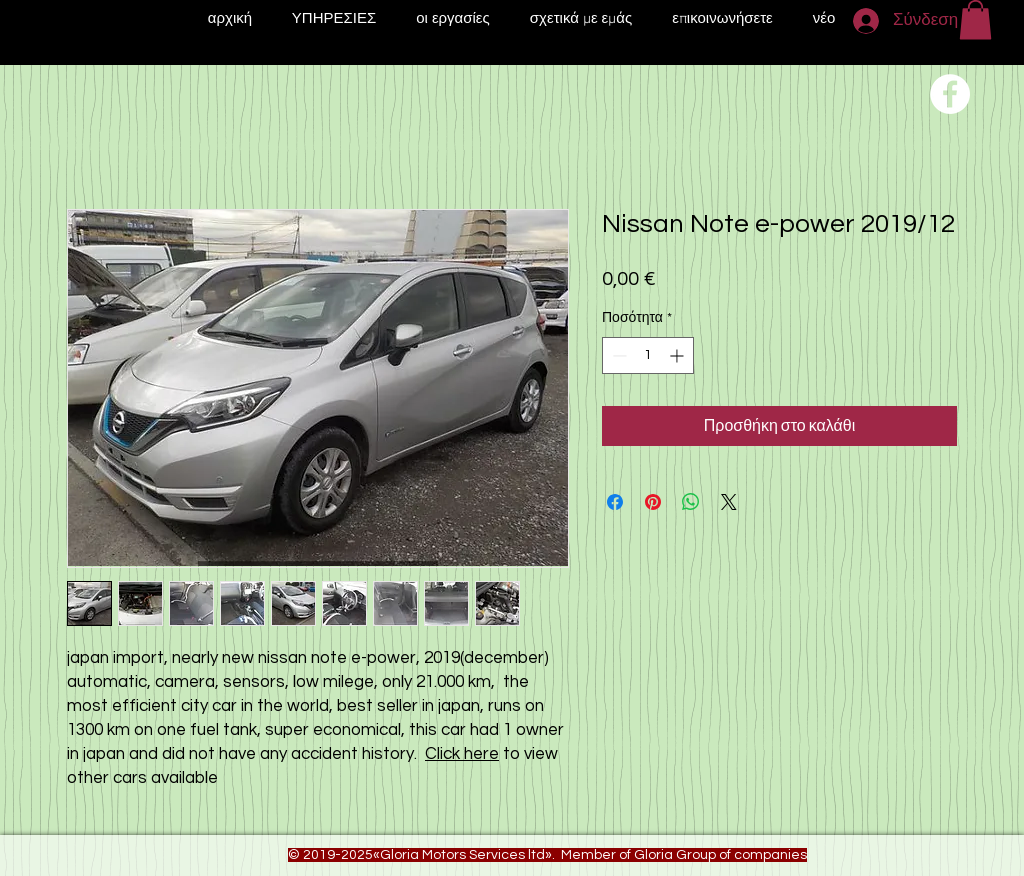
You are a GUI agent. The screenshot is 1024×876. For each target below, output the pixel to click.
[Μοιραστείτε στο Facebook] (615, 502)
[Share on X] (729, 502)
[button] (975, 19)
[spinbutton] (648, 355)
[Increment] (678, 355)
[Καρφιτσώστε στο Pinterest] (653, 502)
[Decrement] (617, 355)
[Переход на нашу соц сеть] (950, 94)
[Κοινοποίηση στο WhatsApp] (691, 502)
